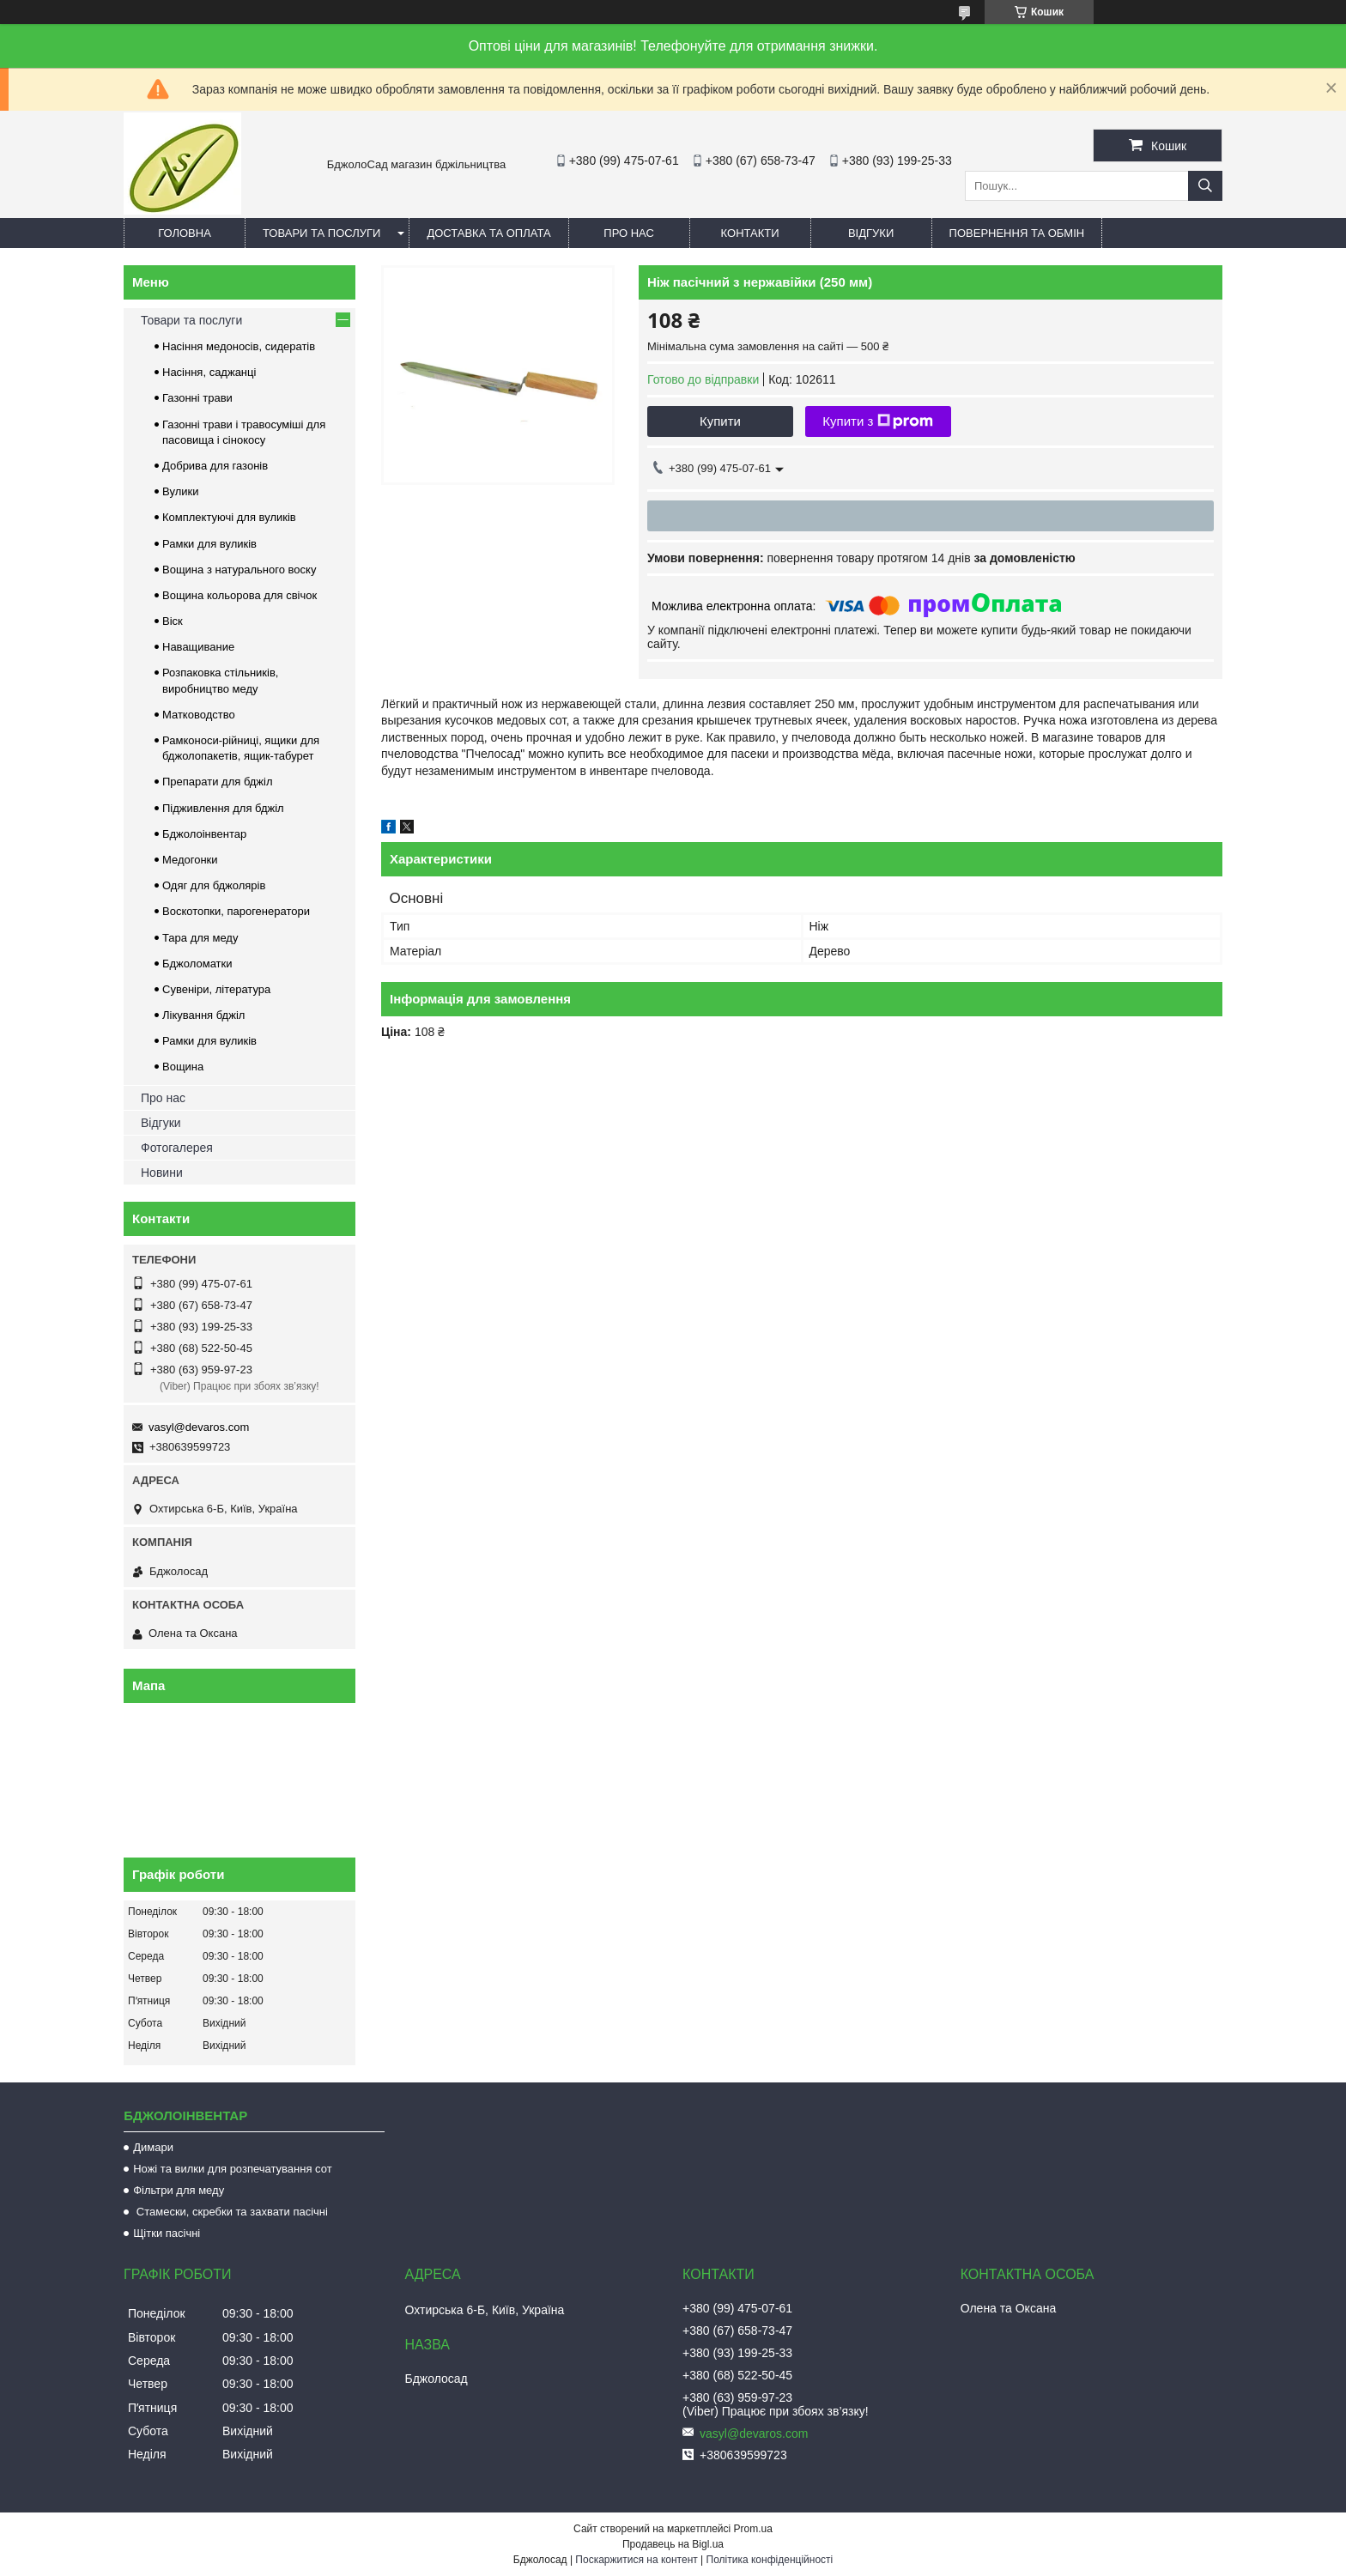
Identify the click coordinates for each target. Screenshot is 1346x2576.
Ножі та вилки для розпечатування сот (232, 2168)
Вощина (182, 1066)
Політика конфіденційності (770, 2560)
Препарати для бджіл (217, 781)
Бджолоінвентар (204, 833)
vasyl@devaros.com (199, 1427)
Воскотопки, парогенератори (236, 911)
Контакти (750, 233)
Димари (153, 2147)
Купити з (877, 421)
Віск (172, 621)
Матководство (198, 714)
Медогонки (190, 859)
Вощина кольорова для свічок (239, 595)
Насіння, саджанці (209, 372)
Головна (184, 233)
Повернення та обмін (1017, 233)
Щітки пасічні (166, 2233)
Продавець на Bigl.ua (673, 2544)
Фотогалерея (177, 1148)
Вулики (180, 491)
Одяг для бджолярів (213, 885)
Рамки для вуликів (209, 543)
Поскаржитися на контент (636, 2560)
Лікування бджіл (203, 1015)
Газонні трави (197, 397)
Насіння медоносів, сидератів (238, 346)
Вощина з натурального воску (239, 569)
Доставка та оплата (488, 233)
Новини (162, 1172)
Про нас (628, 233)
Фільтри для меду (178, 2190)
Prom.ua (753, 2529)
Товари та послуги (321, 233)
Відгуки (871, 233)
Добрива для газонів (215, 465)
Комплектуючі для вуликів (229, 517)
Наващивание (198, 646)
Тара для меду (200, 937)
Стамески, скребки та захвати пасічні (230, 2211)
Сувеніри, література (216, 989)
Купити (720, 421)
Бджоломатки (197, 963)
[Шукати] (1205, 186)
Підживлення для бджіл (223, 808)
